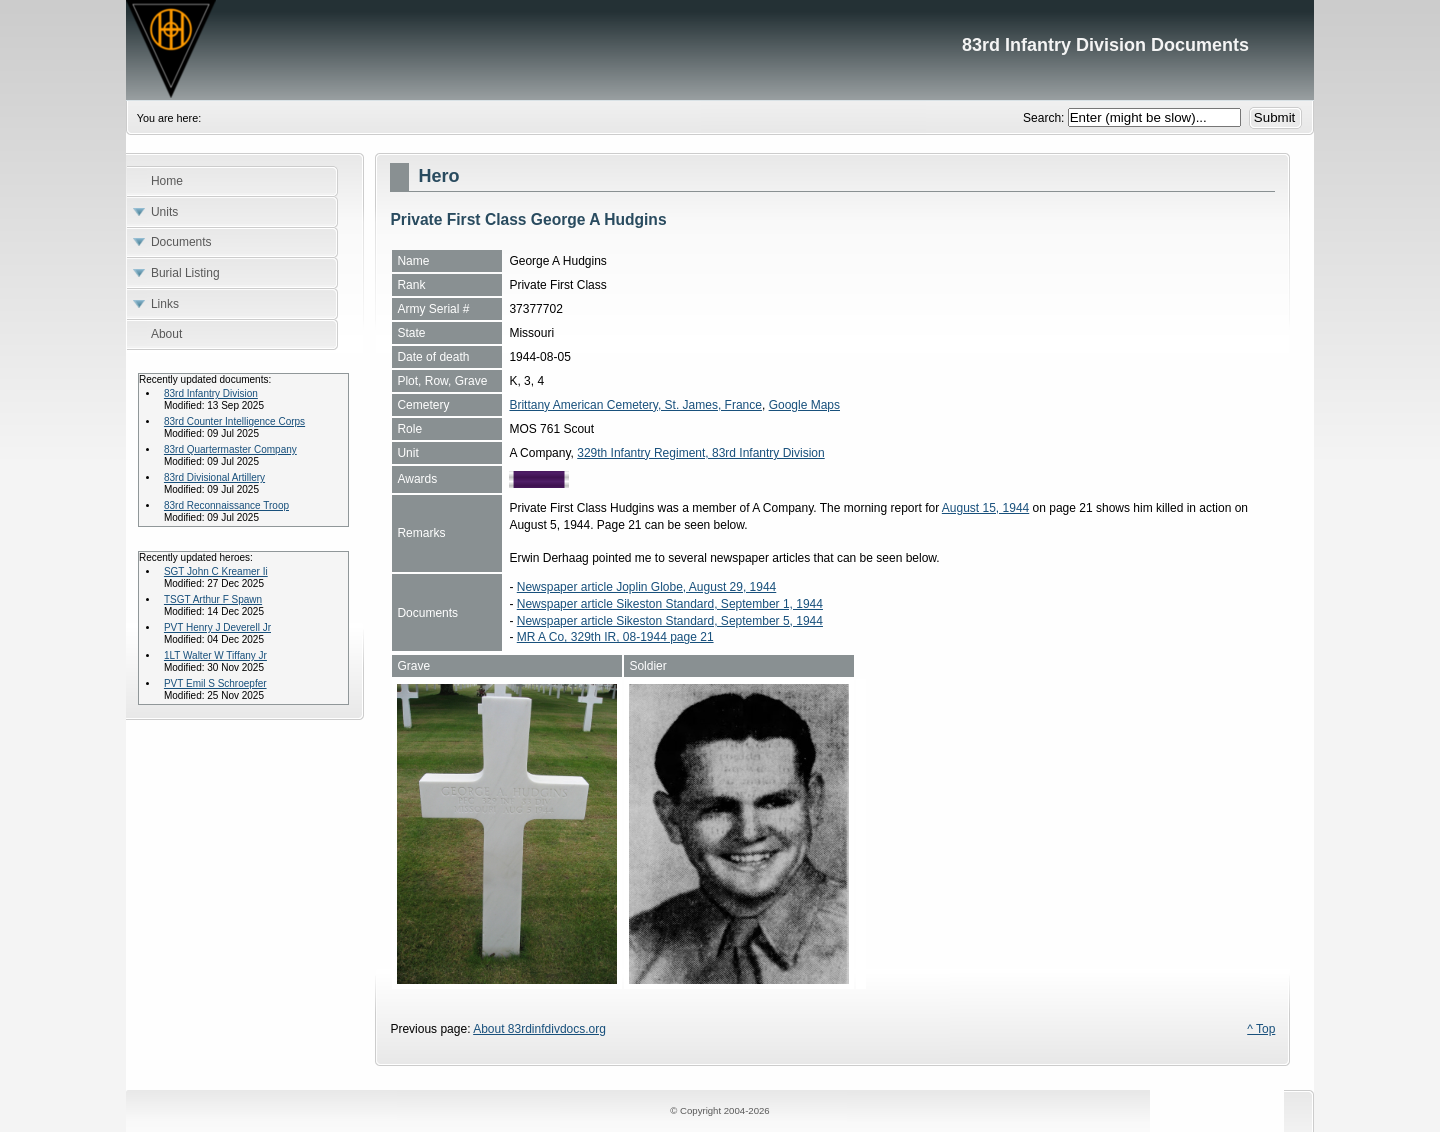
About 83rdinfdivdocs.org (539, 1029)
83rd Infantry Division (211, 393)
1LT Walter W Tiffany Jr (215, 655)
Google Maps (804, 405)
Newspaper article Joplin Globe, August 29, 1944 (647, 587)
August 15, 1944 (985, 508)
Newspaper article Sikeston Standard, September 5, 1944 (670, 621)
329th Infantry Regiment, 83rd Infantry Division (700, 453)
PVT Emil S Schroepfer (215, 683)
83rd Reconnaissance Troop (226, 505)
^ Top (1261, 1029)
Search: (1045, 118)
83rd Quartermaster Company (230, 449)
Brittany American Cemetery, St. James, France (635, 405)
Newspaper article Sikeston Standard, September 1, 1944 (670, 604)
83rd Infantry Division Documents (720, 50)
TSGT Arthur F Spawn (213, 599)
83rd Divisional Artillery (214, 477)
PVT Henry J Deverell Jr (217, 627)
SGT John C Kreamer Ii (216, 571)
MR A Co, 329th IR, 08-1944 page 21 (615, 637)
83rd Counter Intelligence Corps (234, 421)
